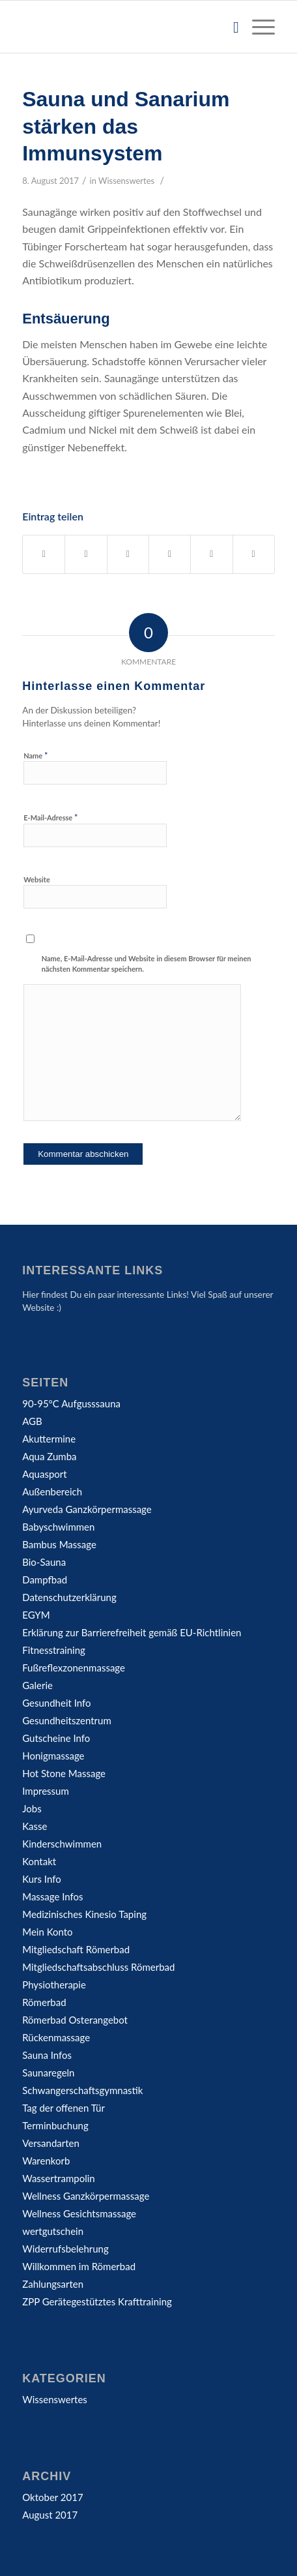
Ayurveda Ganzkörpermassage (87, 1509)
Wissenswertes (126, 180)
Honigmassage (53, 1755)
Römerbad (44, 2002)
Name (35, 755)
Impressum (45, 1791)
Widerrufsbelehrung (65, 2248)
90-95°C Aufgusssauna (71, 1403)
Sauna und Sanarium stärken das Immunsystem (125, 126)
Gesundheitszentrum (66, 1720)
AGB (32, 1421)
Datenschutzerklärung (69, 1597)
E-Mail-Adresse (50, 817)
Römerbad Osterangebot (75, 2020)
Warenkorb (46, 2160)
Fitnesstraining (53, 1650)
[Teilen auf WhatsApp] (127, 554)
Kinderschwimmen (62, 1844)
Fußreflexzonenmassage (73, 1667)
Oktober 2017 (52, 2497)
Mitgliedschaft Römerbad (76, 1949)
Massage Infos (52, 1896)
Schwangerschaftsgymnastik (82, 2090)
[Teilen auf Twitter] (85, 554)
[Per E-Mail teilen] (253, 554)
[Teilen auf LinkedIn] (211, 554)
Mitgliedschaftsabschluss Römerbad (98, 1967)
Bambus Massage (59, 1544)
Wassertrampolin (58, 2178)
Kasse (34, 1826)
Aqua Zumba (49, 1456)
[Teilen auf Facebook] (43, 554)
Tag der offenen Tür (63, 2108)
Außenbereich (52, 1491)
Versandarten (50, 2143)
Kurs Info (41, 1879)
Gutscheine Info (56, 1738)
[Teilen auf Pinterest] (169, 554)
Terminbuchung (55, 2125)
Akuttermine (49, 1439)
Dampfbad (44, 1579)
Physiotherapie (54, 1984)
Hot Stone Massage (64, 1773)
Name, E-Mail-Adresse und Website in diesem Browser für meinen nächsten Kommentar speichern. (146, 964)
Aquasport (44, 1474)
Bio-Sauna (44, 1562)
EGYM (36, 1615)
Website (36, 879)
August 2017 (50, 2515)
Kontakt (39, 1861)
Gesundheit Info (56, 1703)
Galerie (37, 1685)
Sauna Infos (47, 2055)
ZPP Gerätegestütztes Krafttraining (97, 2301)
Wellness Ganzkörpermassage (85, 2196)
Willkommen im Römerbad (78, 2266)
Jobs (31, 1808)
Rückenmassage (56, 2037)
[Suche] (229, 27)
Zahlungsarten (52, 2284)
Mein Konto (47, 1932)
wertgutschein (52, 2231)
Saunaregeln (48, 2072)
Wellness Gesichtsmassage (79, 2213)
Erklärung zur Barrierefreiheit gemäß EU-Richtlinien (131, 1632)
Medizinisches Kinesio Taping (84, 1914)
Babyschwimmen (58, 1527)
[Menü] (257, 27)
